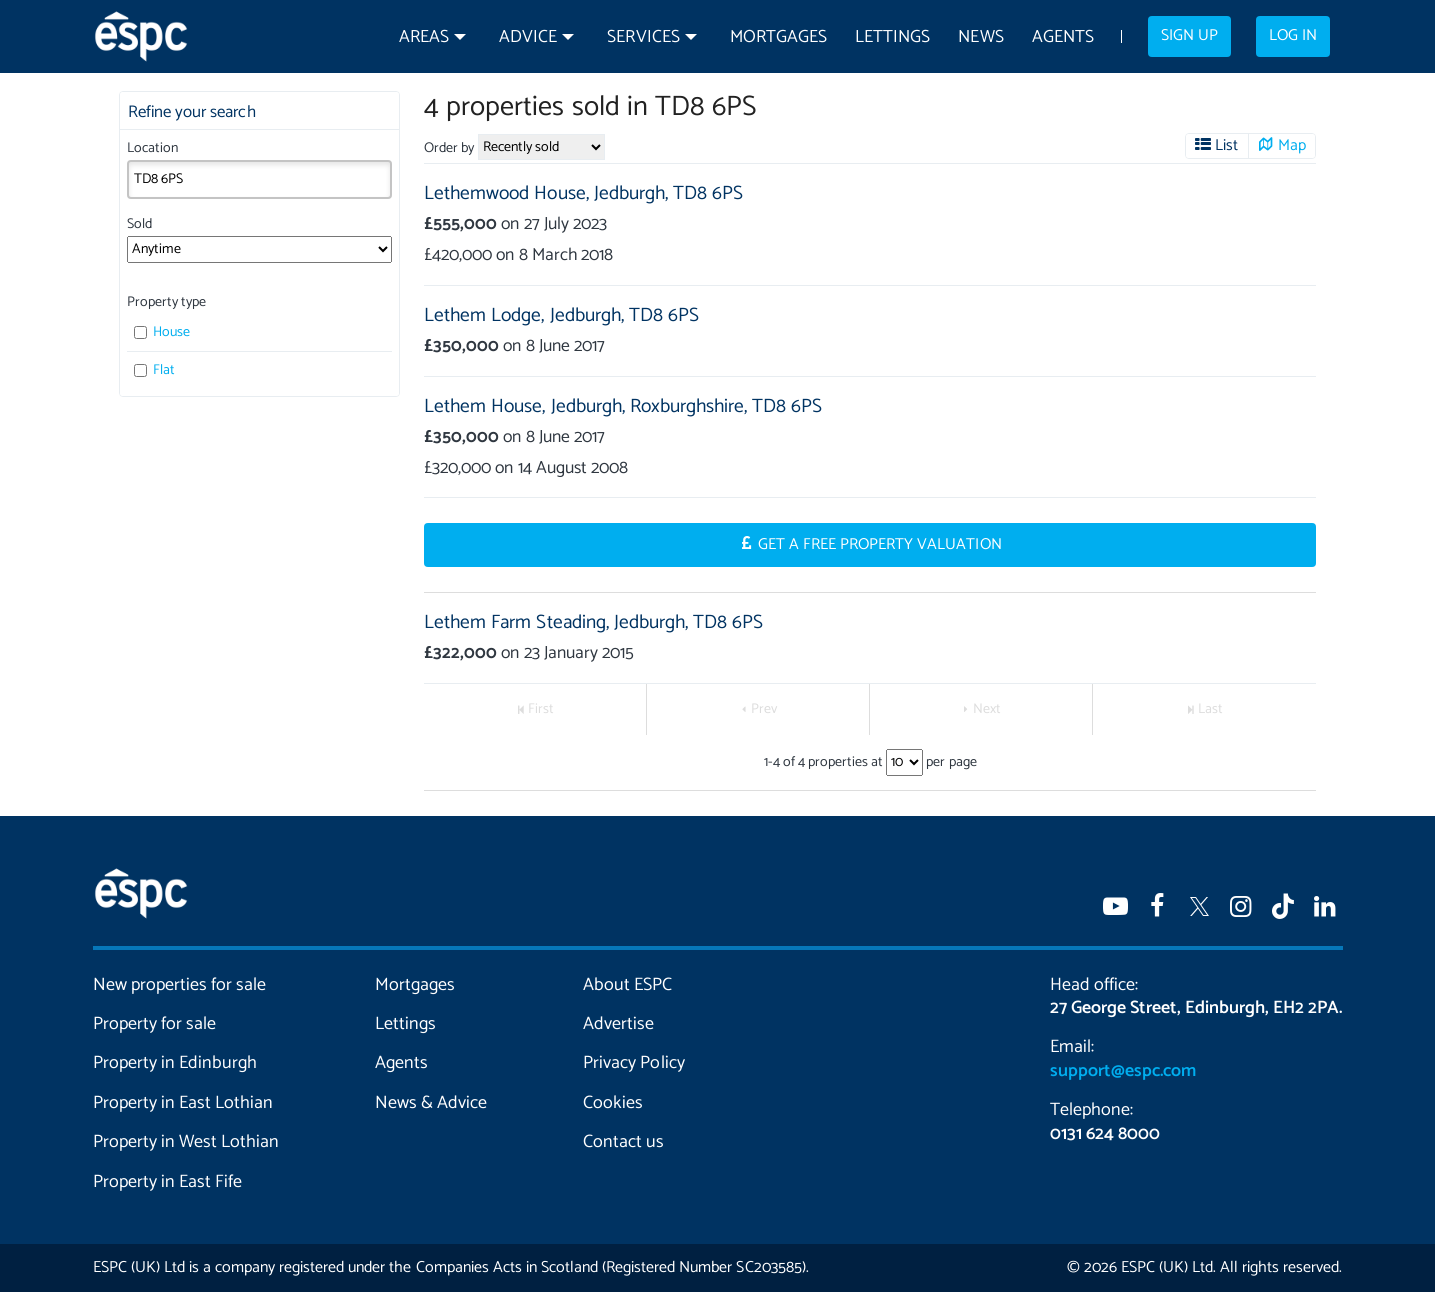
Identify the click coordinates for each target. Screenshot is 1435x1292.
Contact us (623, 1142)
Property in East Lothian (183, 1103)
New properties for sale (180, 985)
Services (643, 37)
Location (152, 148)
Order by (449, 148)
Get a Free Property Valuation (880, 545)
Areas (424, 37)
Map (1292, 146)
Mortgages (778, 37)
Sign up (1189, 36)
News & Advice (431, 1103)
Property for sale (154, 1024)
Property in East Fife (167, 1182)
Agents (1063, 37)
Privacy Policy (633, 1063)
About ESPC (627, 985)
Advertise (618, 1024)
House (162, 332)
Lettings (892, 37)
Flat (155, 370)
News (980, 37)
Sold (139, 224)
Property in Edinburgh (175, 1063)
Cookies (613, 1103)
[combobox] (259, 179)
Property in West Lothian (186, 1142)
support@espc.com (1123, 1071)
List (1226, 146)
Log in (1293, 36)
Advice (528, 37)
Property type (166, 302)
